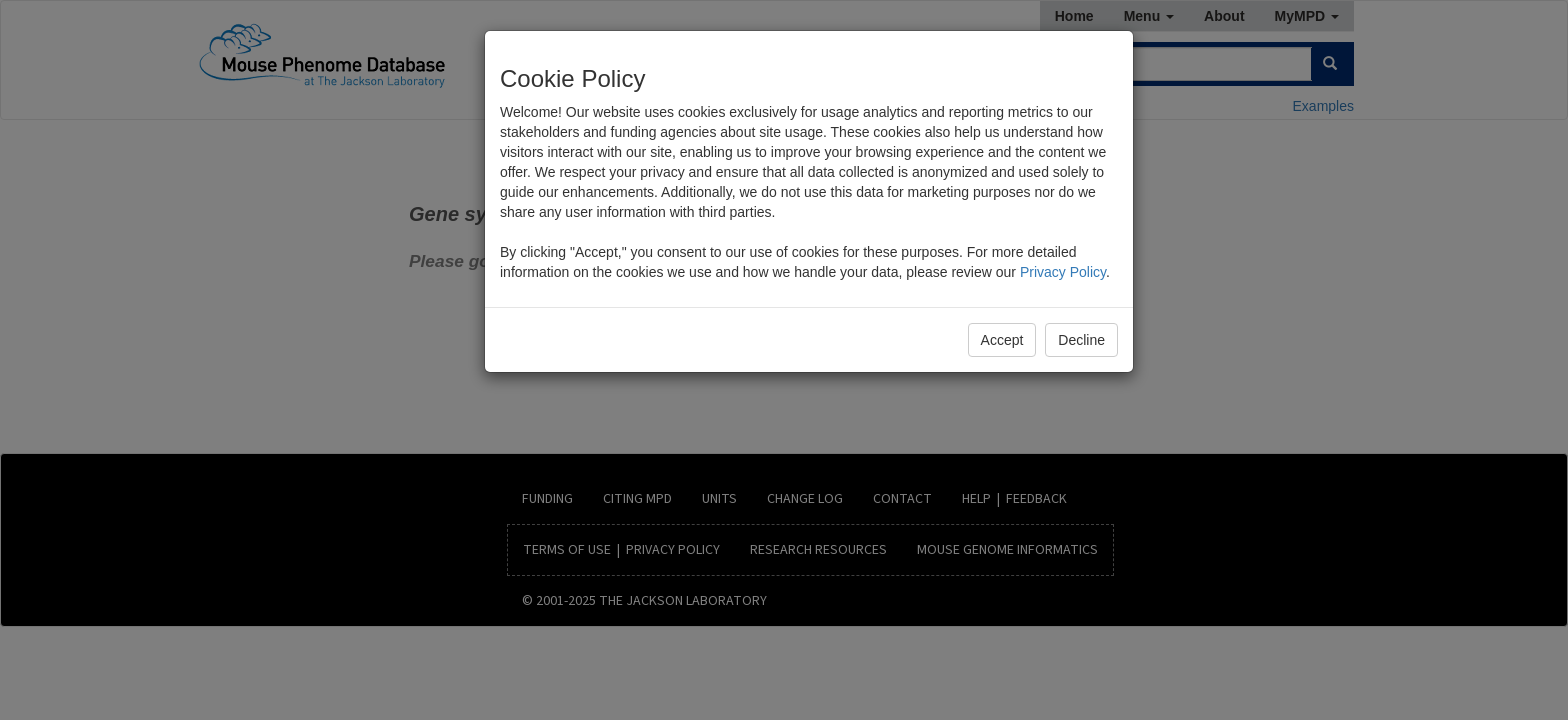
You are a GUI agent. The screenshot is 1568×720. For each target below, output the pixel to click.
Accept (1002, 340)
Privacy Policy (1063, 272)
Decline (1081, 340)
